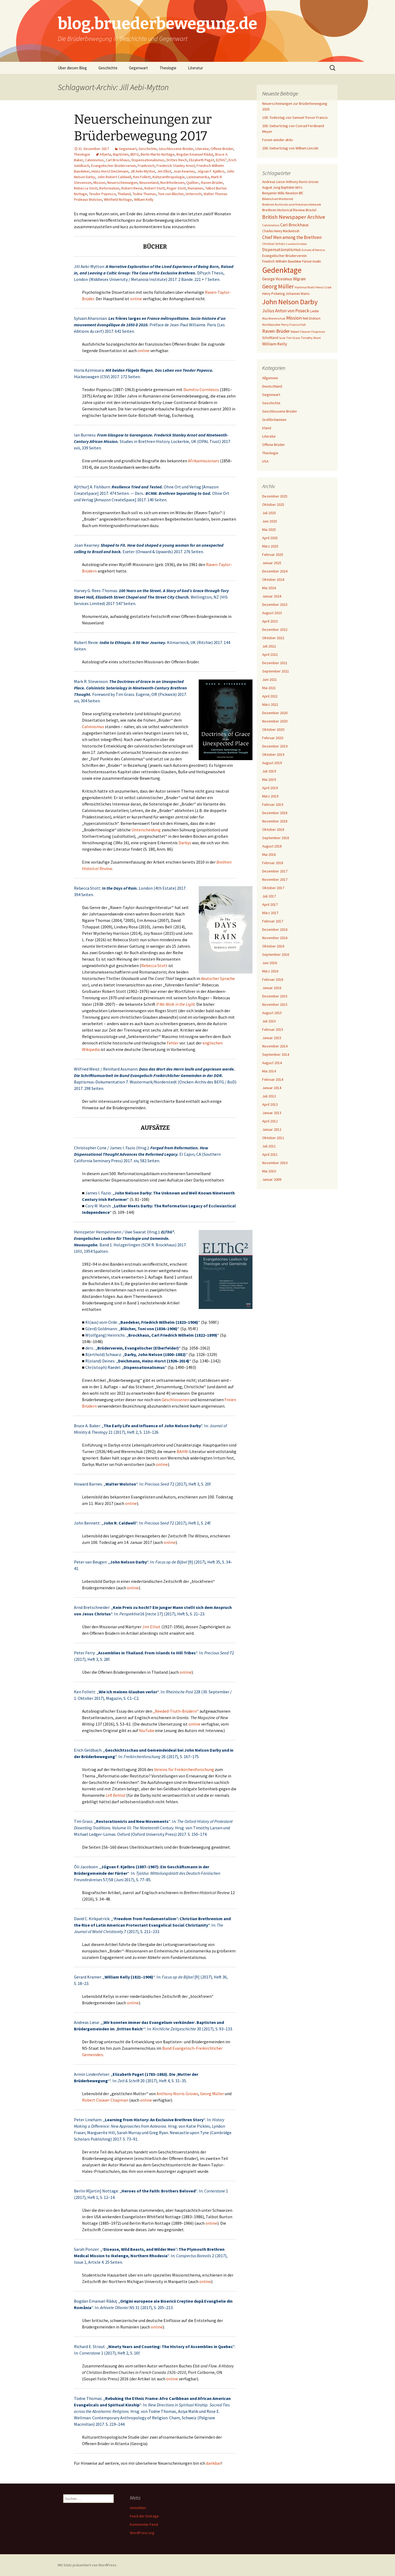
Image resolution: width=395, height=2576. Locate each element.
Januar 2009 (271, 1179)
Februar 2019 (272, 804)
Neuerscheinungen (122, 182)
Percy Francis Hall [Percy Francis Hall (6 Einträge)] (293, 325)
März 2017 (270, 912)
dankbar (213, 2463)
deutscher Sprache (218, 978)
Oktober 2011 (273, 1137)
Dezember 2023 (274, 604)
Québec (192, 182)
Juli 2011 (269, 1146)
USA (265, 461)
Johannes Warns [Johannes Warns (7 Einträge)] (297, 293)
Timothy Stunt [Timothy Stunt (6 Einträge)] (311, 338)
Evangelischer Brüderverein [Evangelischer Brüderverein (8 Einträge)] (284, 255)
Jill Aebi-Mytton (142, 171)
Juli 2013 (269, 1096)
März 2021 (270, 704)
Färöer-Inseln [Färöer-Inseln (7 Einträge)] (311, 261)
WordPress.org (142, 2532)
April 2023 (270, 621)
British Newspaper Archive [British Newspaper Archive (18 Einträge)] (293, 216)
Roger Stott (176, 188)
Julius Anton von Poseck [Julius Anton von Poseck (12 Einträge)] (285, 311)
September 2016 (275, 954)
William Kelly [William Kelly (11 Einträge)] (274, 344)
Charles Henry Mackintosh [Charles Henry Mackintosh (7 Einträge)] (281, 231)
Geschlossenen (175, 1399)
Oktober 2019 (273, 754)
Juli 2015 (269, 1021)
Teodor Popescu (102, 193)
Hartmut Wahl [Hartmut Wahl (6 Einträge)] (305, 287)
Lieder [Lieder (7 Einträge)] (314, 311)
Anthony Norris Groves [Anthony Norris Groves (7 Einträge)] (302, 182)
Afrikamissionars (203, 460)
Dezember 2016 (274, 929)
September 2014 (275, 1054)
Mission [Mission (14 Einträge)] (294, 318)
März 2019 (270, 796)
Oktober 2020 (273, 729)
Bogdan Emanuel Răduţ (194, 154)
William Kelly (144, 199)
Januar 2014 (271, 1087)
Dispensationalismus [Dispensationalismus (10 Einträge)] (281, 249)
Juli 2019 (269, 771)
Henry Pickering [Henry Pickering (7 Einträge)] (273, 293)
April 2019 (270, 787)
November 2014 (274, 1046)
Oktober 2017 (273, 887)
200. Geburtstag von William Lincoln (290, 148)
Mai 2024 (269, 587)
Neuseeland (148, 182)
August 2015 (272, 1012)
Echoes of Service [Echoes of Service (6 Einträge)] (313, 250)
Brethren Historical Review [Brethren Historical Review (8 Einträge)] (283, 209)
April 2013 (270, 1104)
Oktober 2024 (273, 579)
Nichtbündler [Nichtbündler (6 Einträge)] (271, 325)
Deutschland (272, 386)
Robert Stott (154, 188)
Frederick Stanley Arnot (175, 165)
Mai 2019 (269, 779)
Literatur (195, 67)
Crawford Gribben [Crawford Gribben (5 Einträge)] (296, 244)
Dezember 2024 (274, 571)
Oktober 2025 (273, 504)
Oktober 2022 (273, 637)
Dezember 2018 (274, 812)
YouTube (146, 1730)
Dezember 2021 (274, 662)
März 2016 (270, 971)
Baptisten (121, 154)
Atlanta (105, 154)
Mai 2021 (269, 687)
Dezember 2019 (274, 746)
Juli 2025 (269, 512)
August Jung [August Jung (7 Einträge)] (271, 187)
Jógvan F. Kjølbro (211, 171)
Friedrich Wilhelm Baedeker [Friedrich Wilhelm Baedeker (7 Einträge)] (281, 261)
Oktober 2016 (273, 946)
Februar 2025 (272, 554)
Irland (266, 427)
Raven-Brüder (212, 182)
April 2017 (270, 904)
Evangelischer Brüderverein (113, 165)
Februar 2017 (272, 921)
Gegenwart (138, 67)
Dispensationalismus (148, 160)
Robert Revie (132, 188)
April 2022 (270, 654)
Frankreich (146, 165)
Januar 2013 (271, 1112)
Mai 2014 (269, 1071)
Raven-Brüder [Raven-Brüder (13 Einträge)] (276, 331)
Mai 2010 (269, 1171)
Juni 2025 (269, 521)
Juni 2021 (269, 679)
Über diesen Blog (72, 67)
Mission (99, 182)
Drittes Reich (176, 160)
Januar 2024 (271, 596)
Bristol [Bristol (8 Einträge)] (311, 209)
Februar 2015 (272, 1029)
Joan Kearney (184, 171)
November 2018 (274, 821)
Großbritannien (274, 419)
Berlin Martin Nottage (158, 154)
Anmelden (138, 2507)
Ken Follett (142, 176)
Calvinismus (94, 160)
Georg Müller (212, 2093)
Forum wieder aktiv (277, 139)
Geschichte (108, 67)
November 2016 (274, 937)
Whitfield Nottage (118, 199)
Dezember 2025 (274, 496)
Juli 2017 (269, 896)
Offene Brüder (222, 148)
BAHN (182, 1451)
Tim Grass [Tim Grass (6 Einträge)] (293, 338)
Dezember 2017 (274, 871)
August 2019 (272, 762)
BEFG (134, 154)
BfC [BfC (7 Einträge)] (301, 193)
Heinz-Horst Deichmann (110, 171)
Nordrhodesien (172, 182)
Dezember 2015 (274, 996)
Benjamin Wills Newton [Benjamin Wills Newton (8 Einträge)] (280, 193)
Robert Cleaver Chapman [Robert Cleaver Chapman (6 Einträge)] (308, 332)
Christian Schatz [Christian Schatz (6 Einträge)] (273, 244)
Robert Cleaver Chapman (105, 2100)
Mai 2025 (269, 529)
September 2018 (275, 837)
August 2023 (272, 612)
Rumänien (195, 188)
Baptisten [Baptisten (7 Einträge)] (287, 187)
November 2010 (274, 1162)
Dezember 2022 (274, 629)
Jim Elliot (164, 171)
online (136, 298)
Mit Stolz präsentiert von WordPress (87, 2565)
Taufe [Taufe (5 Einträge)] (282, 338)
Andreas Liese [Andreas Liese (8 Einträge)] (273, 181)
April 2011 (270, 1154)
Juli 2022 (269, 646)
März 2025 (270, 546)
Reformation (109, 188)
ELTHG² (221, 160)
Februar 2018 (272, 862)
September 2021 (275, 671)
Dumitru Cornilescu (201, 389)
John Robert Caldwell (114, 176)
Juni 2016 (269, 962)
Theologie (167, 67)
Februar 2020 (272, 737)
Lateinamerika (198, 176)
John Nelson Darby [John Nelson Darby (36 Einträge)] (290, 301)
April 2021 (270, 696)
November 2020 (274, 721)
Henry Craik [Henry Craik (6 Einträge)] (323, 287)
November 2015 (274, 1004)
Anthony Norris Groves (177, 2093)
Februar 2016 (272, 979)
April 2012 (270, 1121)
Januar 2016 (271, 987)
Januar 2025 (271, 562)
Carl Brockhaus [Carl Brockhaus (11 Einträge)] (294, 225)
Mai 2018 (269, 854)
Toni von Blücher (171, 193)
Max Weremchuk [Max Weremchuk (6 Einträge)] (273, 318)
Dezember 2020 (274, 712)
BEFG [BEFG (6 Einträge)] (299, 187)
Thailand (124, 193)
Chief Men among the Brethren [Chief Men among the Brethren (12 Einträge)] (292, 237)
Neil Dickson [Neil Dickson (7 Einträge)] (312, 318)
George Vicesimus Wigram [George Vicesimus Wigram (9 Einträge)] (284, 278)
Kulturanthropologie (168, 176)
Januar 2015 (271, 1037)
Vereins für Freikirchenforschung (184, 1769)
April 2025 (270, 537)
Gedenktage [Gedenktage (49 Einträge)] (282, 270)
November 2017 (274, 879)
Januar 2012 (271, 1129)
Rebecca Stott (85, 188)
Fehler (173, 1043)
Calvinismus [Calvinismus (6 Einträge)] (270, 225)
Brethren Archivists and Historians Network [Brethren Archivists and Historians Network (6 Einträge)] (291, 204)
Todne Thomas (144, 193)
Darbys (185, 842)
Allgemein (270, 377)
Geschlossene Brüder (176, 148)
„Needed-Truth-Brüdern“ (176, 1711)
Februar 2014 (272, 1079)
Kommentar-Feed (144, 2524)
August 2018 (272, 846)
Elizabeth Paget (201, 160)
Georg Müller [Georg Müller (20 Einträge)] (278, 286)
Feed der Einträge (144, 2516)
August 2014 (272, 1062)
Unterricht (194, 193)
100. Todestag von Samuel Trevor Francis (295, 117)
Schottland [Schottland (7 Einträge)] (270, 337)
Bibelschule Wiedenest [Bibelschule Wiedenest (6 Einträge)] (277, 199)
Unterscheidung (146, 829)
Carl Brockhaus (118, 160)
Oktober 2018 (273, 829)
